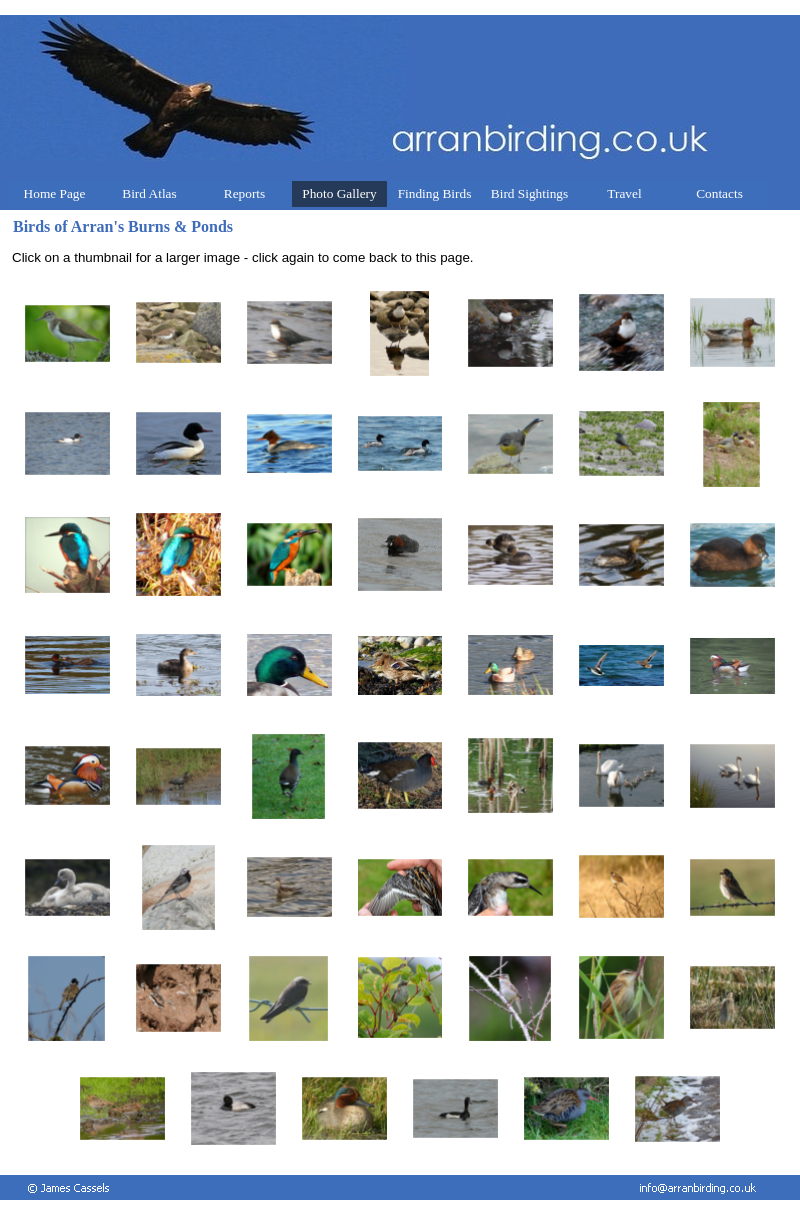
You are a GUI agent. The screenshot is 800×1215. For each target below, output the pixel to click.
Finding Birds (435, 193)
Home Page (55, 193)
